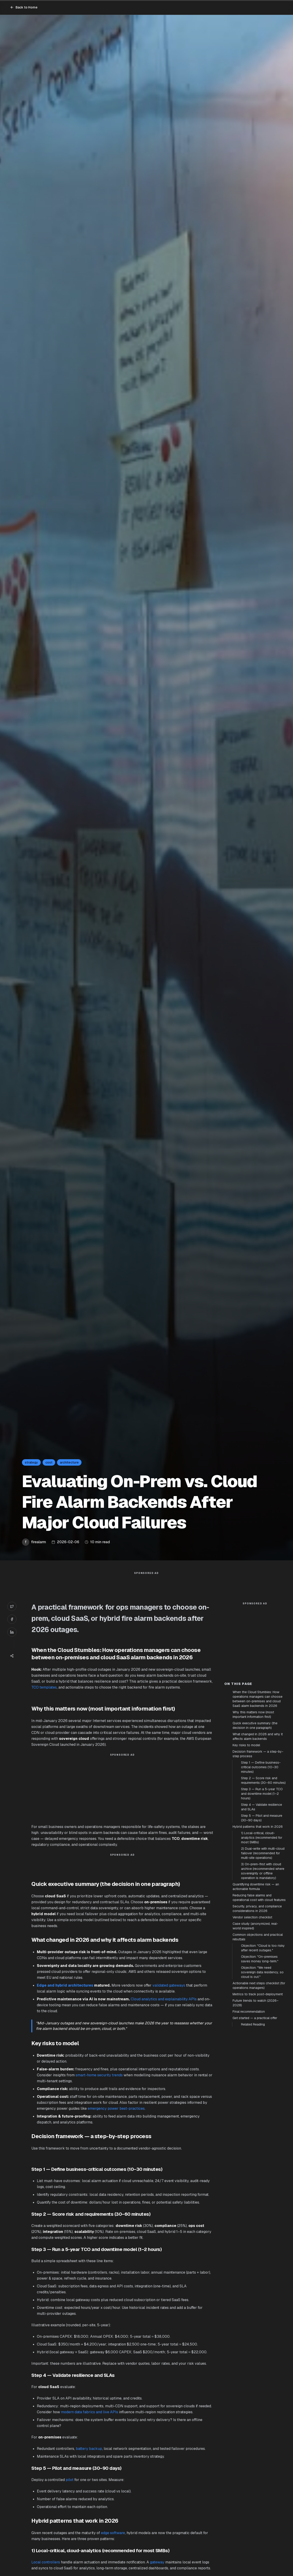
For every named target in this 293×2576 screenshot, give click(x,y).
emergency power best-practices (116, 2117)
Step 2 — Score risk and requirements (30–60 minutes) (263, 1862)
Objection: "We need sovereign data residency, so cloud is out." (262, 2054)
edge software (113, 2542)
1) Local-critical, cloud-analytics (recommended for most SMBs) (261, 1919)
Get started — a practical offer (255, 2100)
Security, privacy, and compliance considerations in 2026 (257, 1990)
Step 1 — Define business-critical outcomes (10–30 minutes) (261, 1849)
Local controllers (45, 2571)
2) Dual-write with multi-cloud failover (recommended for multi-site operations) (263, 1935)
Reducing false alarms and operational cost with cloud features (259, 1979)
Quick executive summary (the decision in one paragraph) (255, 1807)
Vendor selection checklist (252, 1999)
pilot (69, 2489)
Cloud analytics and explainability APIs (164, 2008)
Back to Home (24, 7)
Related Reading (253, 2106)
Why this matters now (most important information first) (253, 1796)
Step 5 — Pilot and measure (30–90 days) (261, 1900)
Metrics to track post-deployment (258, 2076)
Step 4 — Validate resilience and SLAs (261, 1889)
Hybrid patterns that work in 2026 (258, 1909)
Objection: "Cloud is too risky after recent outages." (263, 2030)
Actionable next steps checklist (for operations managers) (259, 2067)
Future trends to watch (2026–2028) (256, 2085)
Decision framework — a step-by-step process (258, 1836)
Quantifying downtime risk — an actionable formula (256, 1968)
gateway (157, 2571)
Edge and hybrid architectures (65, 1994)
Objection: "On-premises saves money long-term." (259, 2041)
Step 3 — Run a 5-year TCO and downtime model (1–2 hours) (262, 1875)
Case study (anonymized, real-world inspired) (255, 2008)
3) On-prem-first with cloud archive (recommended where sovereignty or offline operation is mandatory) (262, 1953)
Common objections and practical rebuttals (258, 2019)
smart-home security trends (99, 2084)
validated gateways (168, 1994)
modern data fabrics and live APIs (89, 2421)
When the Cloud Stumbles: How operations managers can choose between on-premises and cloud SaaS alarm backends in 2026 (257, 1781)
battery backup (89, 2457)
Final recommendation (249, 2094)
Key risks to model (246, 1827)
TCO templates (44, 1696)
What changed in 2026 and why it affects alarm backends (258, 1818)
